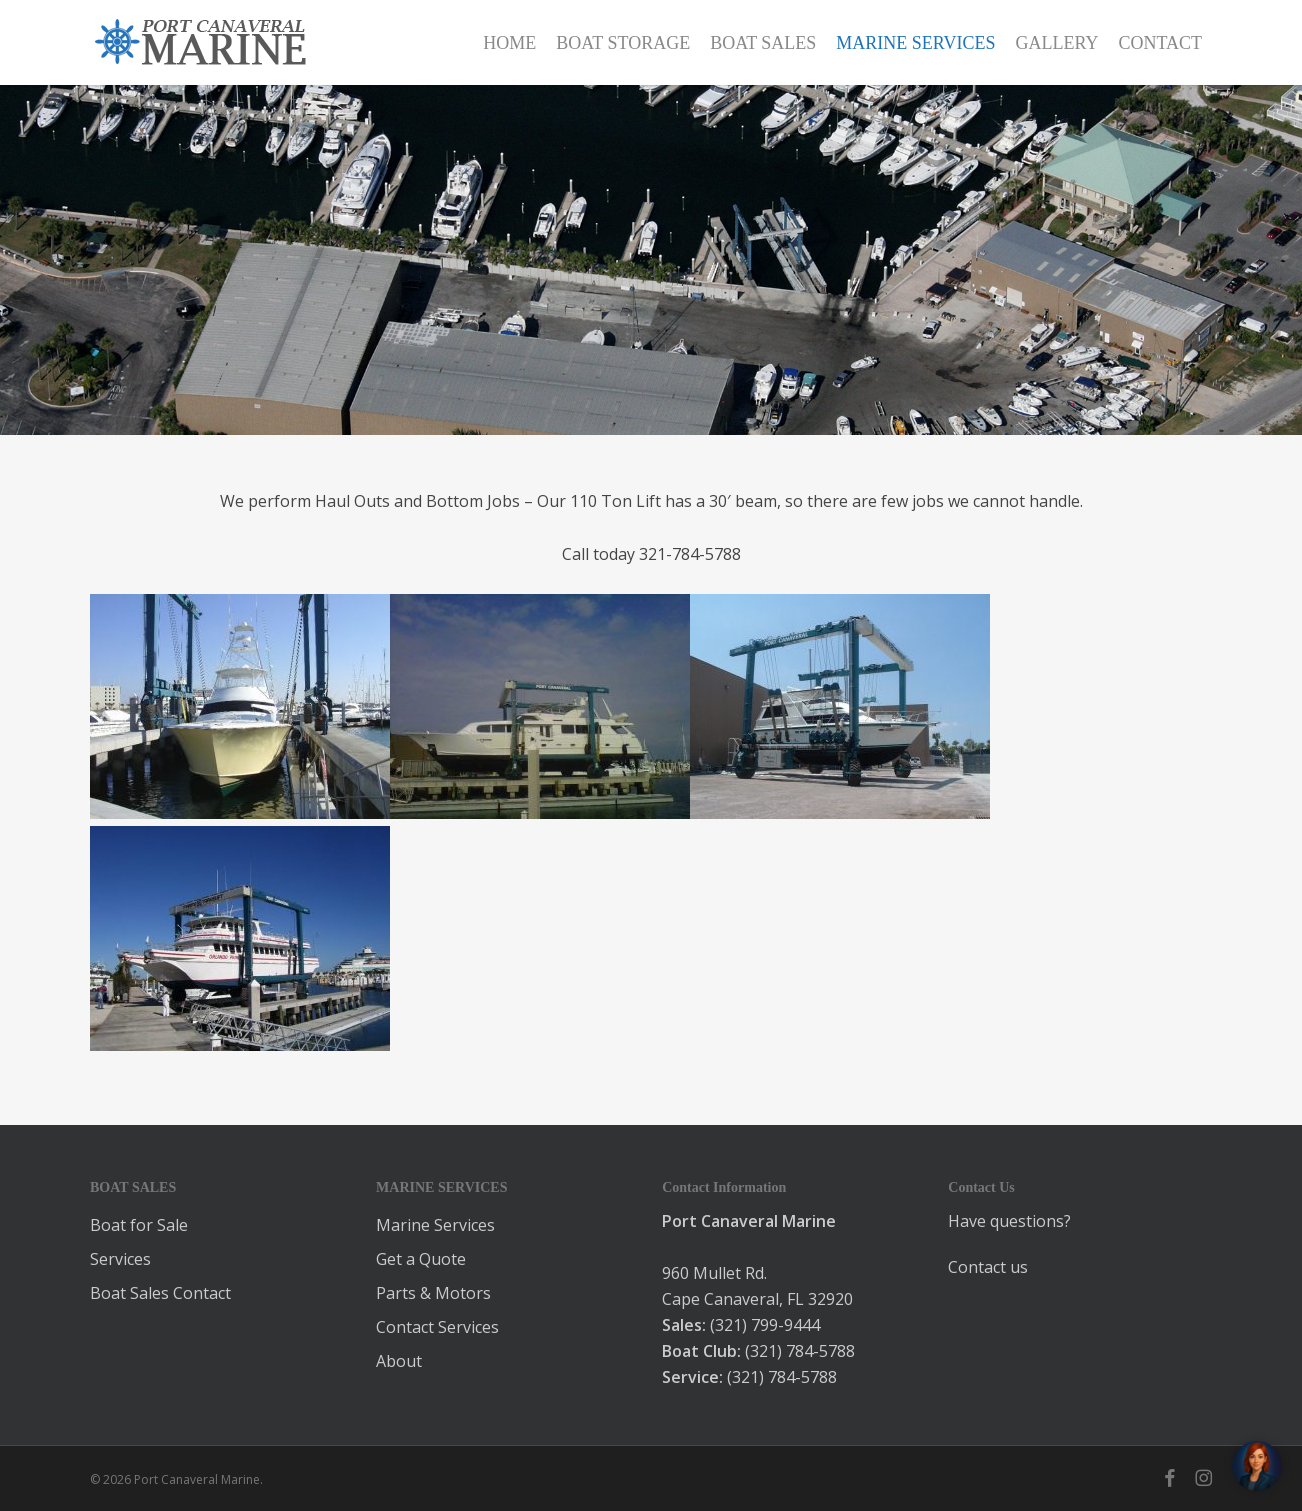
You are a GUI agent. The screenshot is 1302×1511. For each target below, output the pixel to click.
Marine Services (435, 1225)
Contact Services (437, 1327)
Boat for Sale (139, 1225)
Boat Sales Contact (160, 1293)
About (399, 1361)
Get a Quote (421, 1259)
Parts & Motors (433, 1293)
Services (120, 1259)
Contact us (988, 1267)
